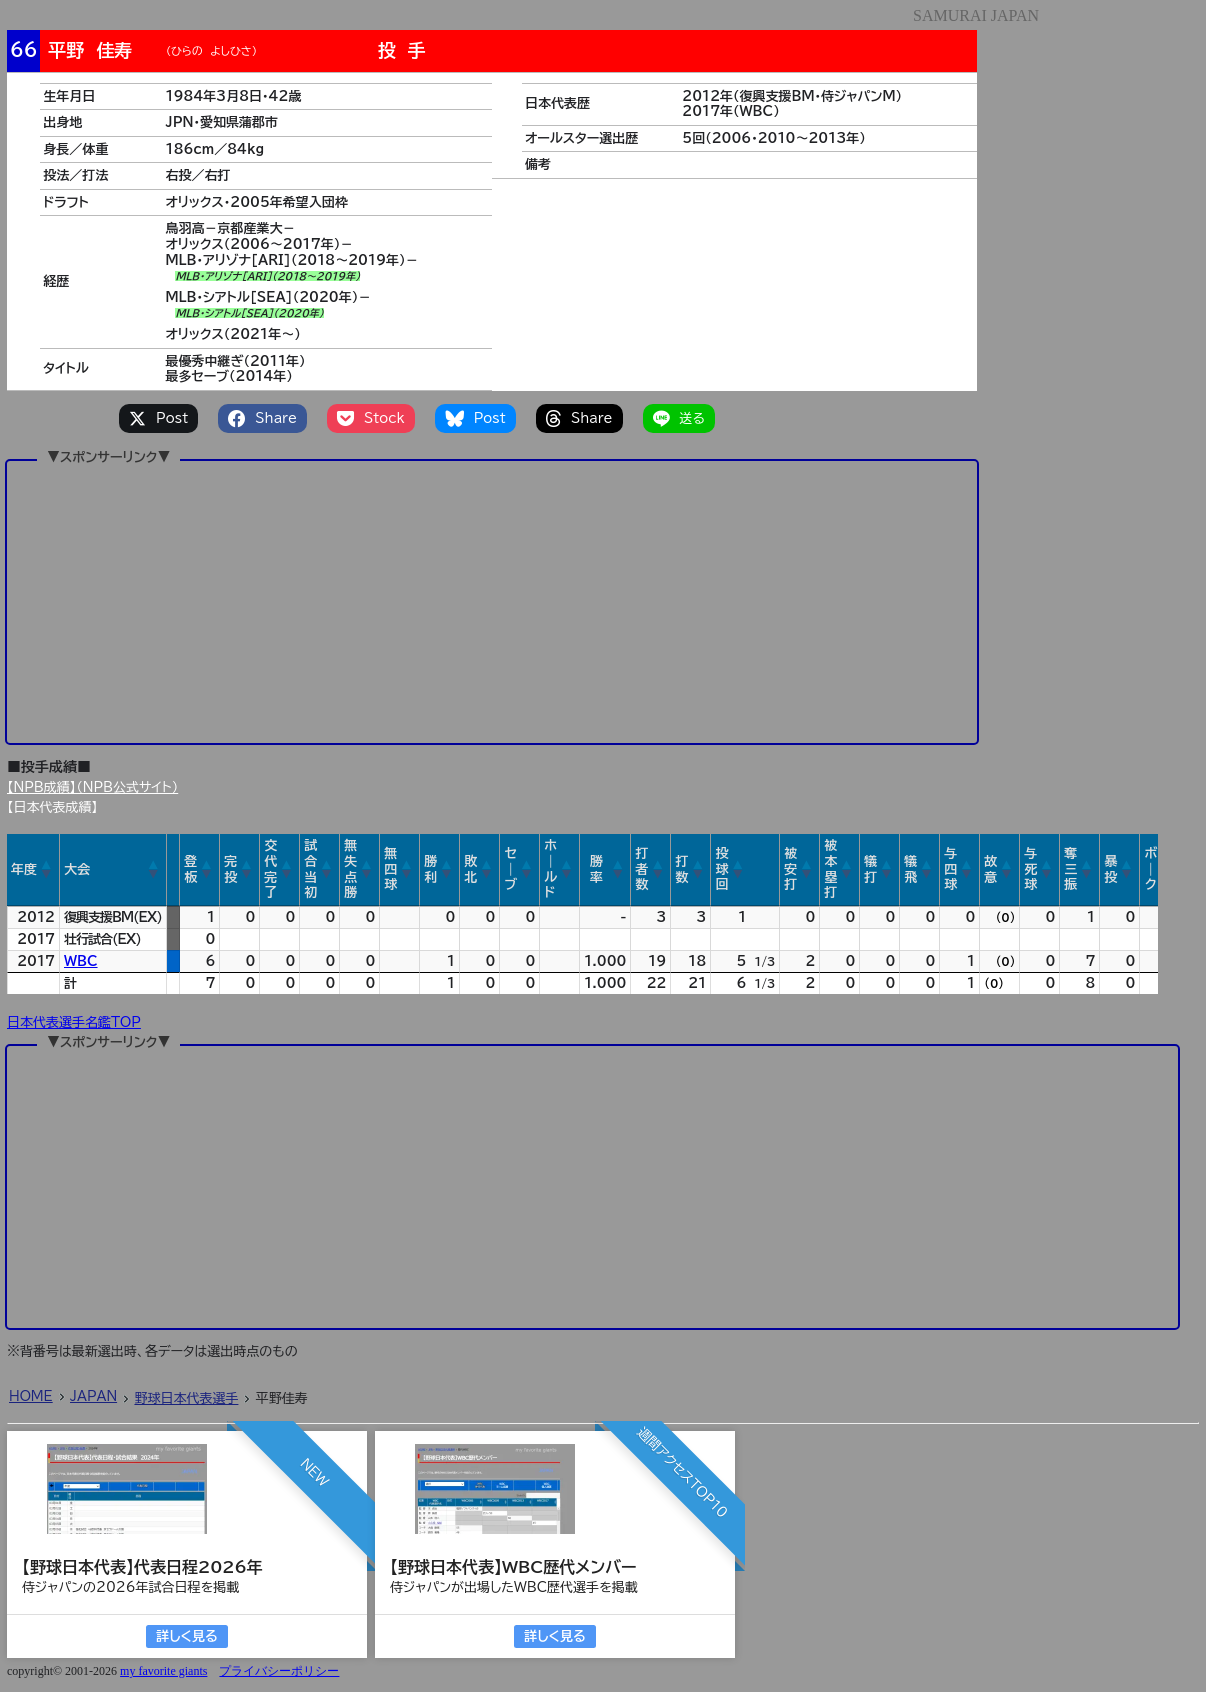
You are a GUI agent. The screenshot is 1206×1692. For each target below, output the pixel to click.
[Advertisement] (492, 601)
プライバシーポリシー (279, 1671)
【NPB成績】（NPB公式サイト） (92, 787)
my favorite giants (163, 1671)
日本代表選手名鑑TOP (74, 1022)
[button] (47, 870)
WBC (81, 961)
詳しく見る (186, 1636)
